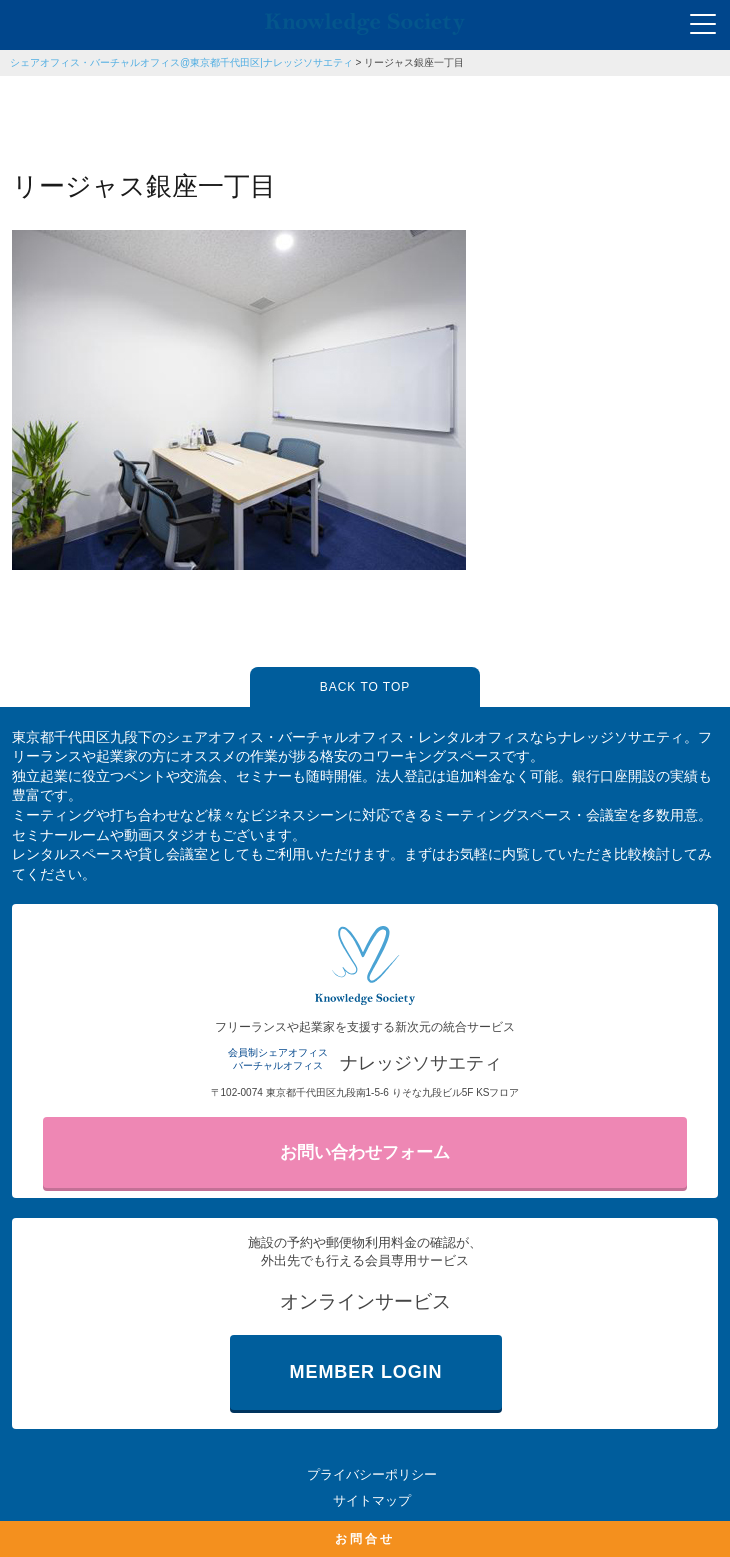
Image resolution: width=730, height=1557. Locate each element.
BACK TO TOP (365, 687)
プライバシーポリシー (372, 1474)
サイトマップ (372, 1500)
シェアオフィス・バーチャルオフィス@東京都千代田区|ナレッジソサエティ (181, 62)
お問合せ (365, 1539)
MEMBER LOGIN (366, 1372)
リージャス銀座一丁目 (414, 62)
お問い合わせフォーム (365, 1152)
